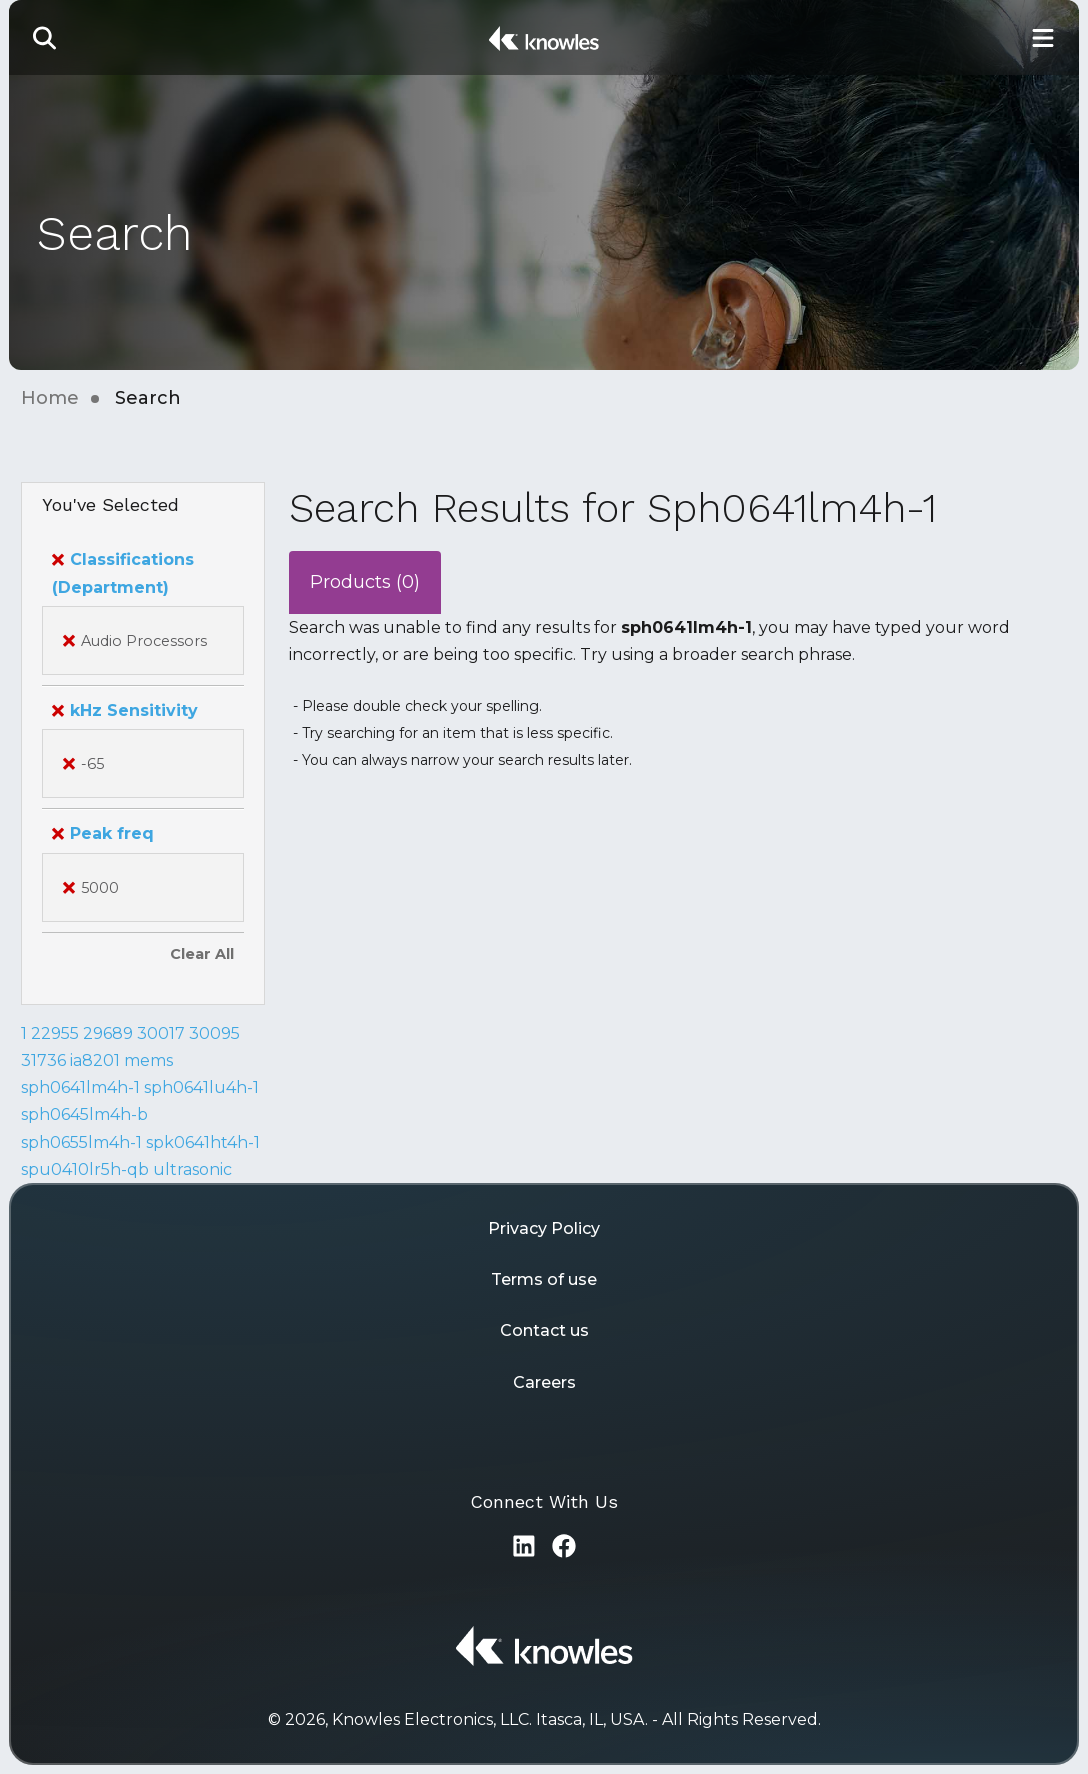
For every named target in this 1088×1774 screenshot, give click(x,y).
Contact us (544, 1330)
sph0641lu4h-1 (201, 1087)
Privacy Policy (544, 1228)
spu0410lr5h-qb (85, 1169)
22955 (55, 1033)
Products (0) (365, 582)
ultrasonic (192, 1169)
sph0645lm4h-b (84, 1114)
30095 (214, 1033)
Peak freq (103, 833)
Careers (544, 1382)
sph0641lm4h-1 (80, 1087)
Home (50, 398)
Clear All (202, 954)
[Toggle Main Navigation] (1043, 37)
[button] (45, 37)
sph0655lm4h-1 (81, 1142)
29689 (108, 1033)
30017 (161, 1033)
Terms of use (544, 1279)
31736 (43, 1060)
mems (148, 1060)
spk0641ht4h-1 (203, 1142)
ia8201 (95, 1060)
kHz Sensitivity (125, 710)
